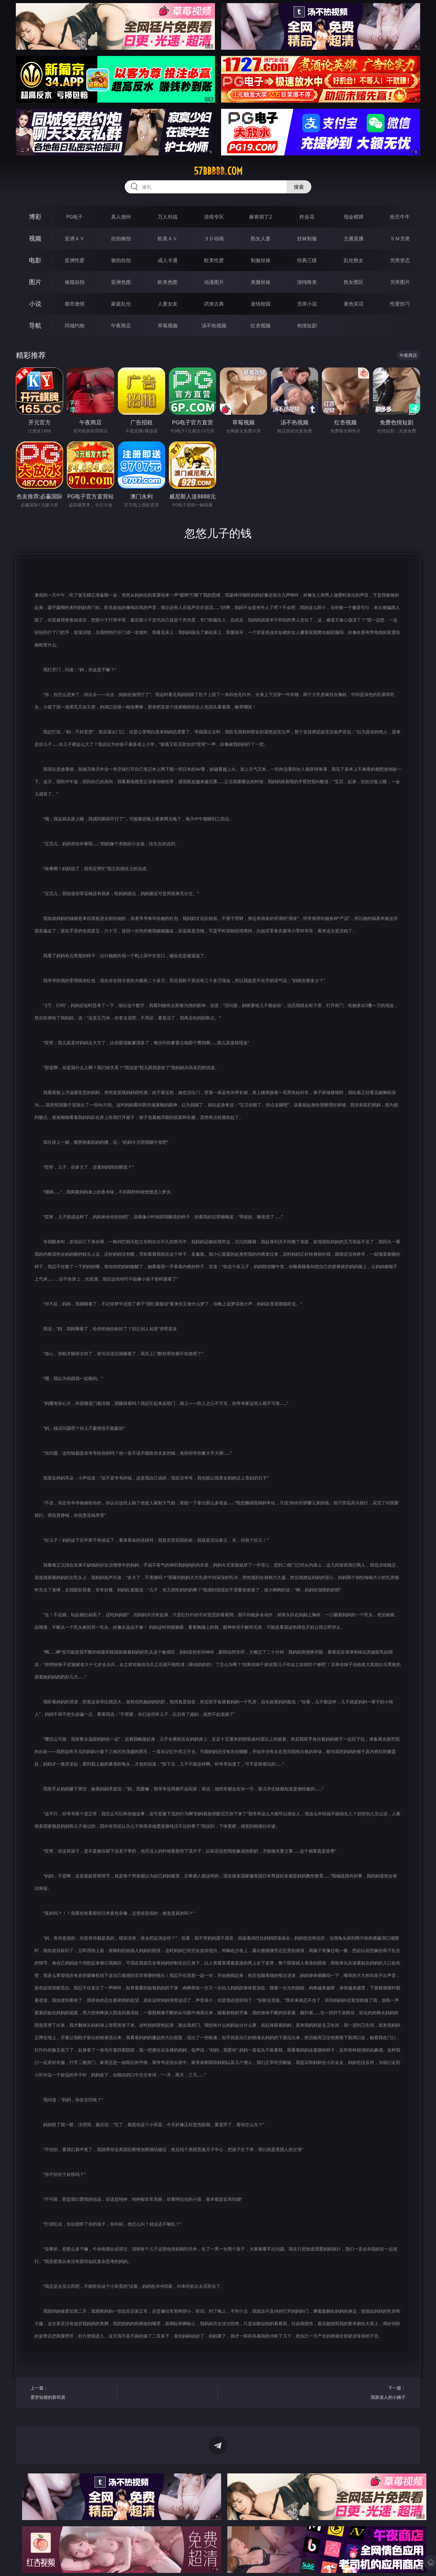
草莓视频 (168, 325)
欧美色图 (168, 282)
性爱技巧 (400, 303)
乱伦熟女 (354, 260)
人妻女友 (168, 303)
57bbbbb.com (218, 171)
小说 (35, 303)
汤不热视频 (214, 325)
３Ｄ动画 (214, 238)
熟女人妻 (261, 238)
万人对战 (168, 216)
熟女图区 (354, 282)
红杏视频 (261, 325)
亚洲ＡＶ (75, 238)
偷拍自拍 (121, 260)
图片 (35, 282)
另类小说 (307, 303)
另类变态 (400, 260)
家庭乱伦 (121, 303)
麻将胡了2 (260, 216)
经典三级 (307, 260)
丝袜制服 (307, 238)
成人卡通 (168, 260)
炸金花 (306, 216)
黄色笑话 (354, 303)
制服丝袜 (261, 260)
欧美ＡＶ (168, 238)
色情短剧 (307, 325)
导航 (35, 325)
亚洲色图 (121, 282)
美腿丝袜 (261, 282)
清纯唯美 (307, 282)
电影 (35, 260)
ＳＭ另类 (400, 238)
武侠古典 (214, 303)
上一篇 (71, 2393)
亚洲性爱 (75, 260)
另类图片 (400, 282)
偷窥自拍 (75, 282)
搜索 (299, 186)
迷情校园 (261, 303)
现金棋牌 (354, 216)
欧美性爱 (214, 260)
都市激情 (75, 303)
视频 (35, 238)
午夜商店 (121, 325)
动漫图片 (214, 282)
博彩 (35, 216)
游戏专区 (214, 216)
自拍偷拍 (121, 238)
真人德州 (121, 216)
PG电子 (74, 216)
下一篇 (365, 2393)
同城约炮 (75, 325)
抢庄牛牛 (400, 216)
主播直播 (354, 238)
